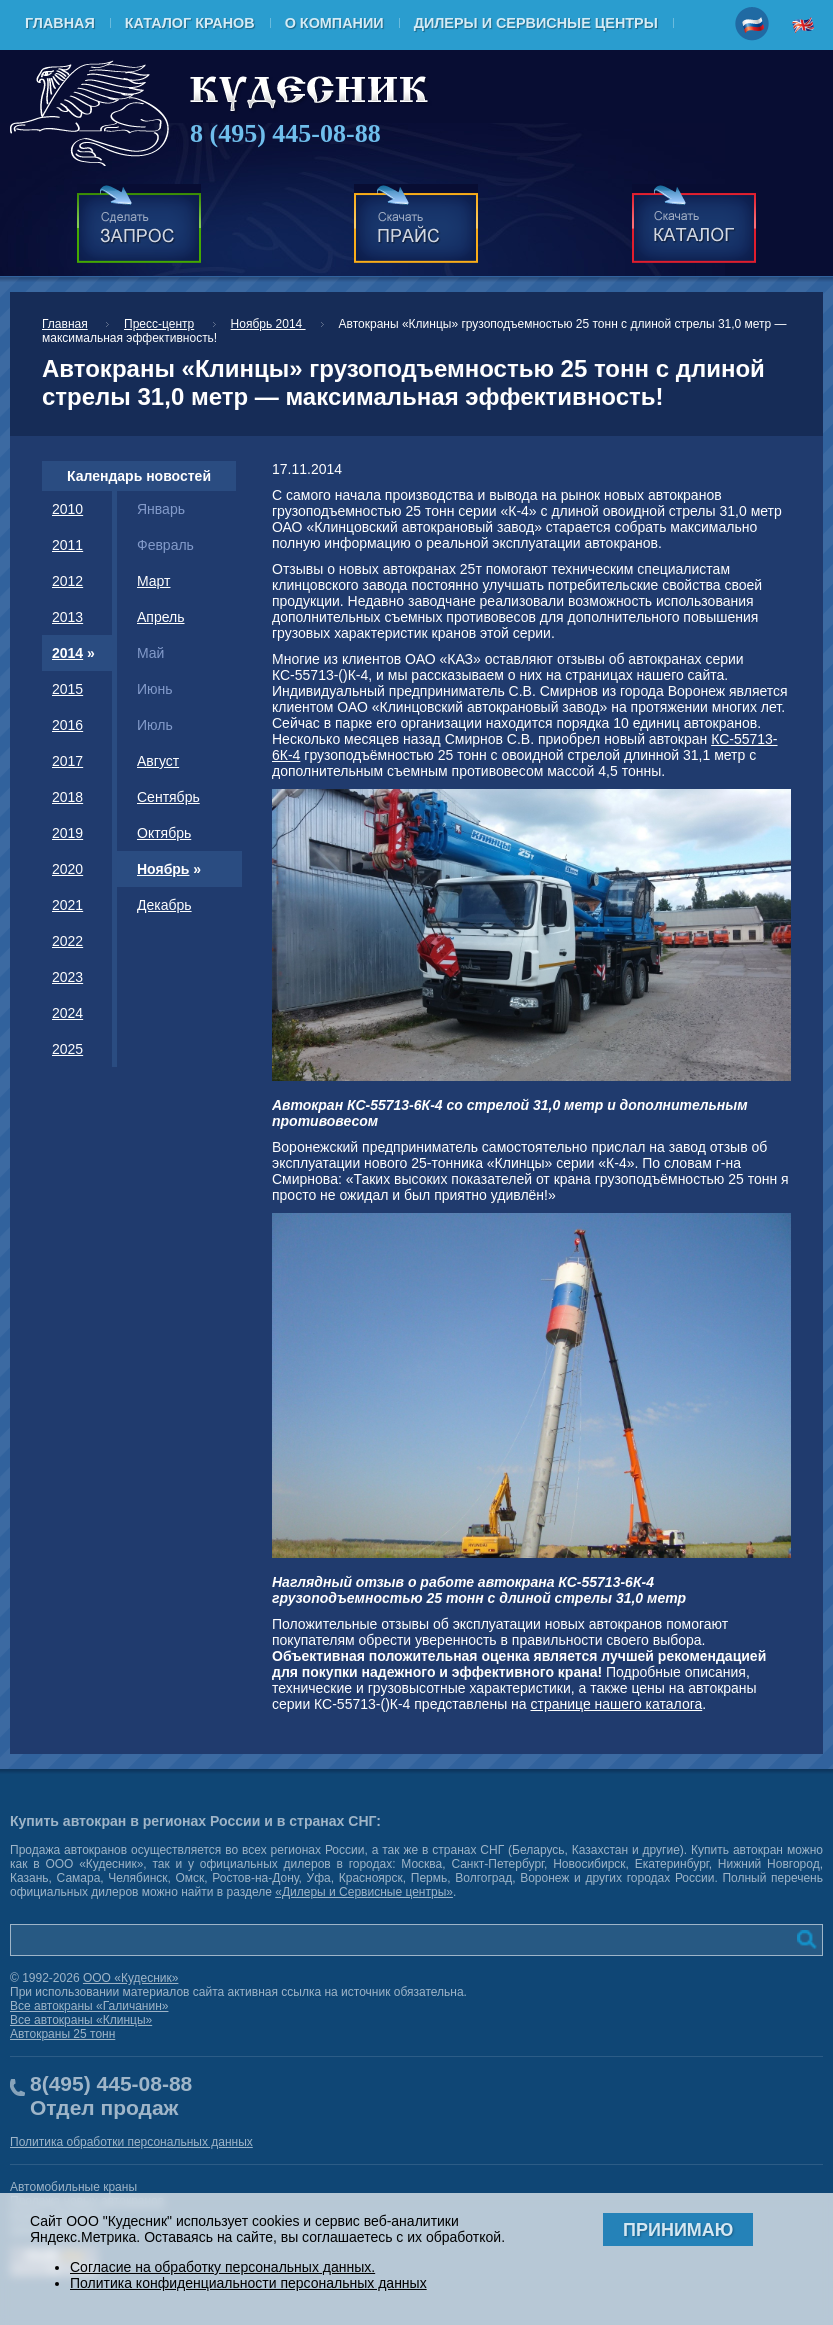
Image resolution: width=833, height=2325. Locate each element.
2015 (67, 689)
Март (154, 581)
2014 (67, 653)
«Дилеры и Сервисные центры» (364, 1892)
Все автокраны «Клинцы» (81, 2020)
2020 (67, 869)
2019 (67, 833)
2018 (67, 797)
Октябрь (164, 833)
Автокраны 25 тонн (62, 2034)
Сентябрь (168, 797)
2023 (67, 977)
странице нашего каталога (617, 1704)
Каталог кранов (190, 23)
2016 (67, 725)
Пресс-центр (159, 324)
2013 (67, 617)
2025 (67, 1049)
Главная (60, 23)
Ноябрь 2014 (268, 324)
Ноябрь (163, 869)
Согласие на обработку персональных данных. (222, 2267)
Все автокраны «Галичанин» (89, 2006)
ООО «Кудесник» (131, 1978)
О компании (334, 23)
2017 (67, 761)
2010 (67, 509)
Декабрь (164, 905)
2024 (67, 1013)
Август (158, 761)
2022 (67, 941)
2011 (67, 545)
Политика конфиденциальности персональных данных (248, 2283)
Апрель (161, 617)
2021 (67, 905)
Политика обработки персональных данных (131, 2142)
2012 (67, 581)
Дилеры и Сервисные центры (536, 23)
